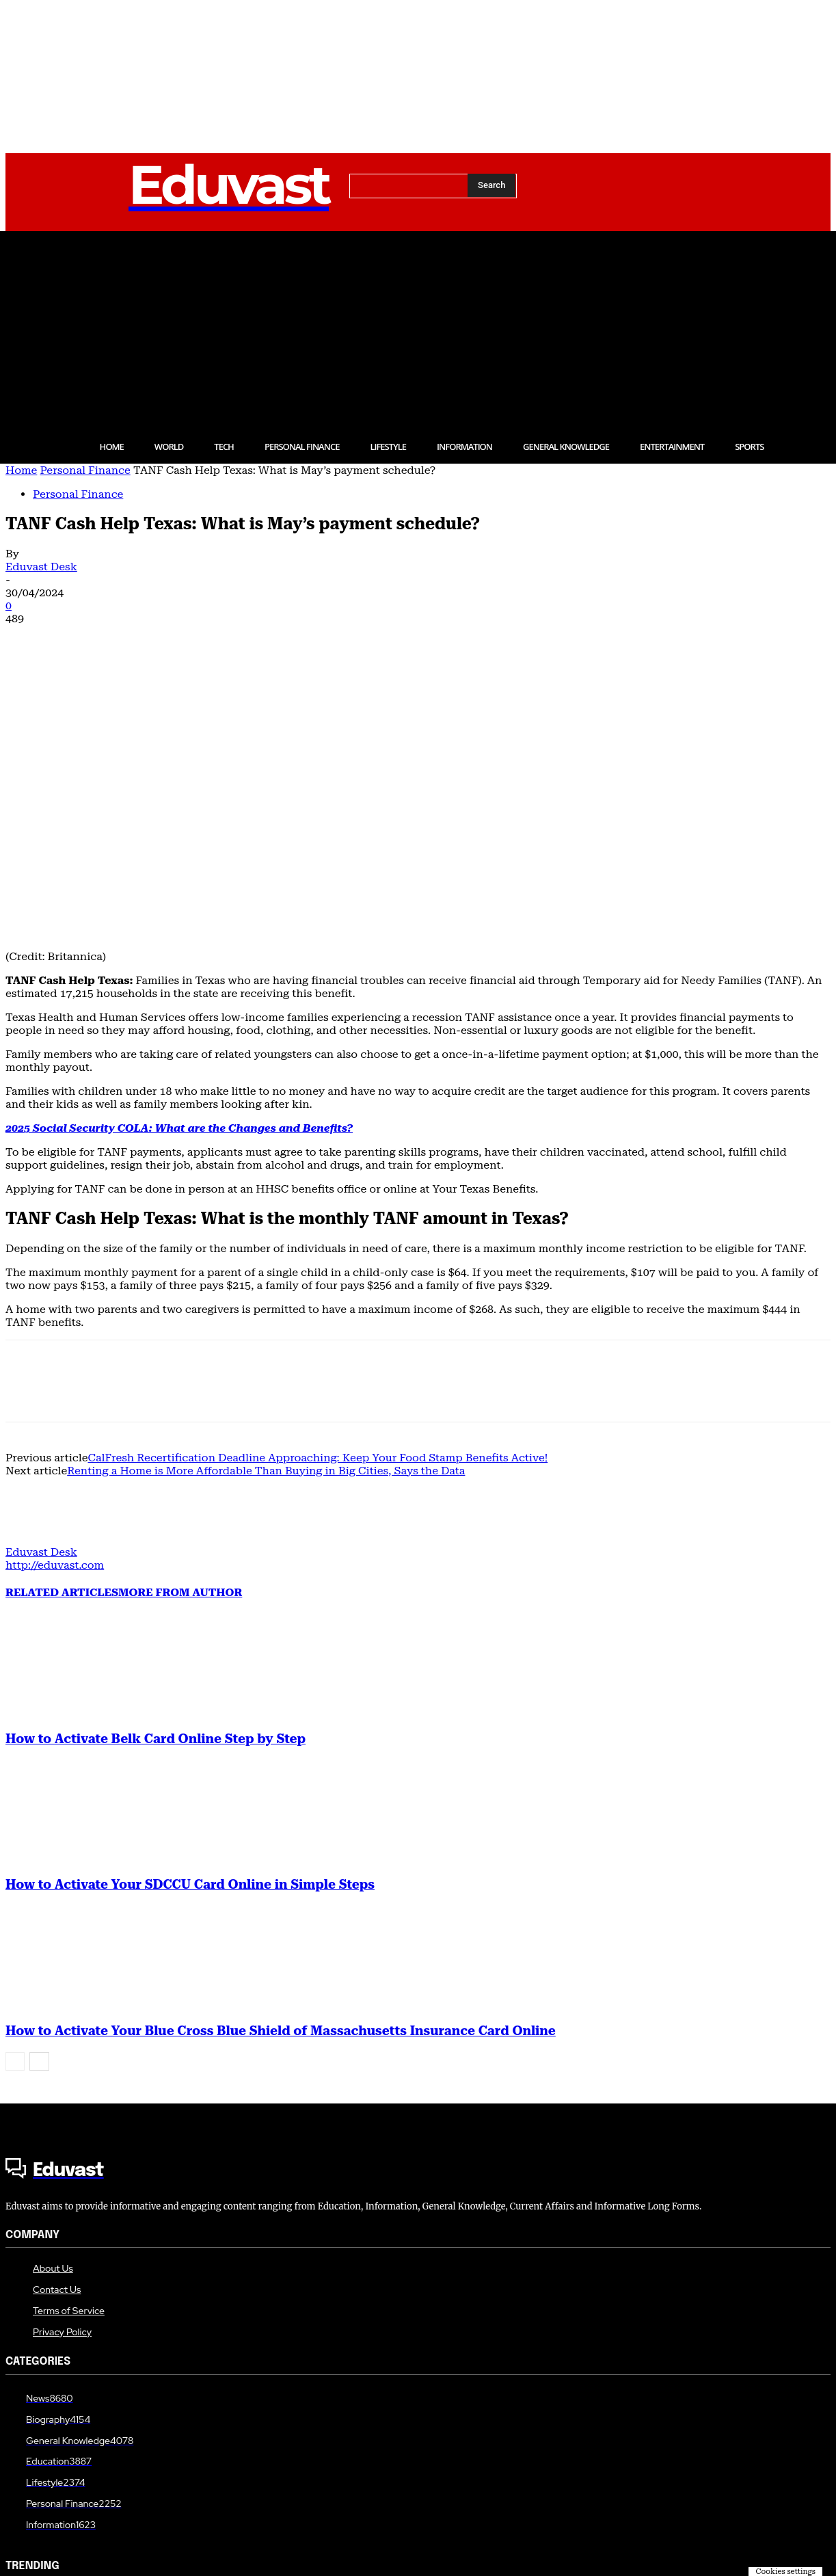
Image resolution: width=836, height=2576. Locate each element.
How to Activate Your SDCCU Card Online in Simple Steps (190, 1639)
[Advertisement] (418, 327)
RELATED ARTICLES (61, 1347)
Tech (15, 2430)
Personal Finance (85, 470)
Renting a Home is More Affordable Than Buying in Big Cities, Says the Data (266, 1225)
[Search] (491, 185)
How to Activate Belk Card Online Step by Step (155, 1494)
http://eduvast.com (54, 1320)
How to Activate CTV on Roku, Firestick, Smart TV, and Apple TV (162, 2448)
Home (21, 470)
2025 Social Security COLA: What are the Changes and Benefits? (179, 883)
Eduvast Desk (41, 566)
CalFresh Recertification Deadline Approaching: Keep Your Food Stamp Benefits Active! (317, 1212)
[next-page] (39, 1816)
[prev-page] (15, 1816)
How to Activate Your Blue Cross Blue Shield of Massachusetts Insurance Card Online (280, 1786)
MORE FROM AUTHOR (180, 1347)
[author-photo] (38, 1294)
